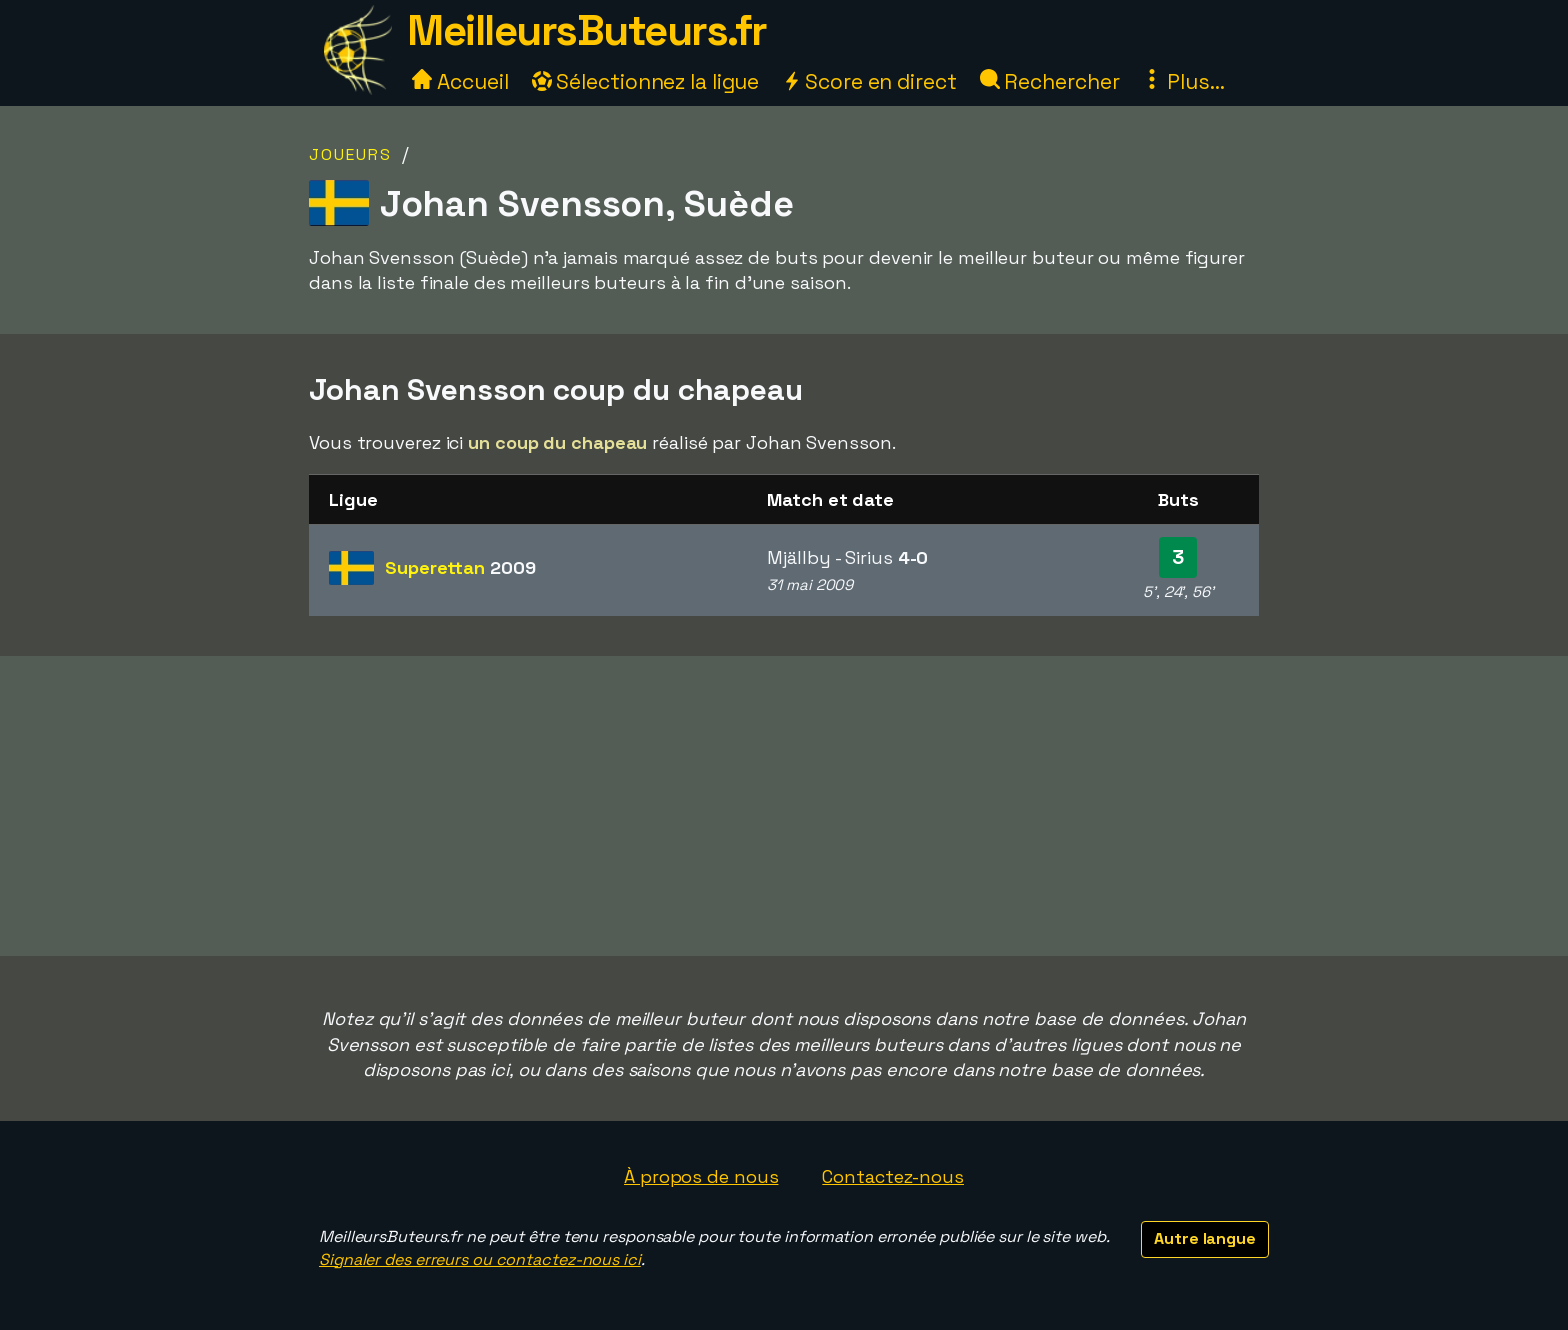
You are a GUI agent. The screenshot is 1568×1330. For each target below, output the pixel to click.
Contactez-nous (893, 1176)
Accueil (460, 81)
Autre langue (1205, 1238)
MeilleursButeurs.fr (587, 30)
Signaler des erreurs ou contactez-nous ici (480, 1259)
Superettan (460, 567)
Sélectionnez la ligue (646, 81)
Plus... (1183, 81)
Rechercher (1050, 81)
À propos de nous (701, 1176)
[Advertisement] (784, 806)
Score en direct (869, 81)
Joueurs (350, 154)
